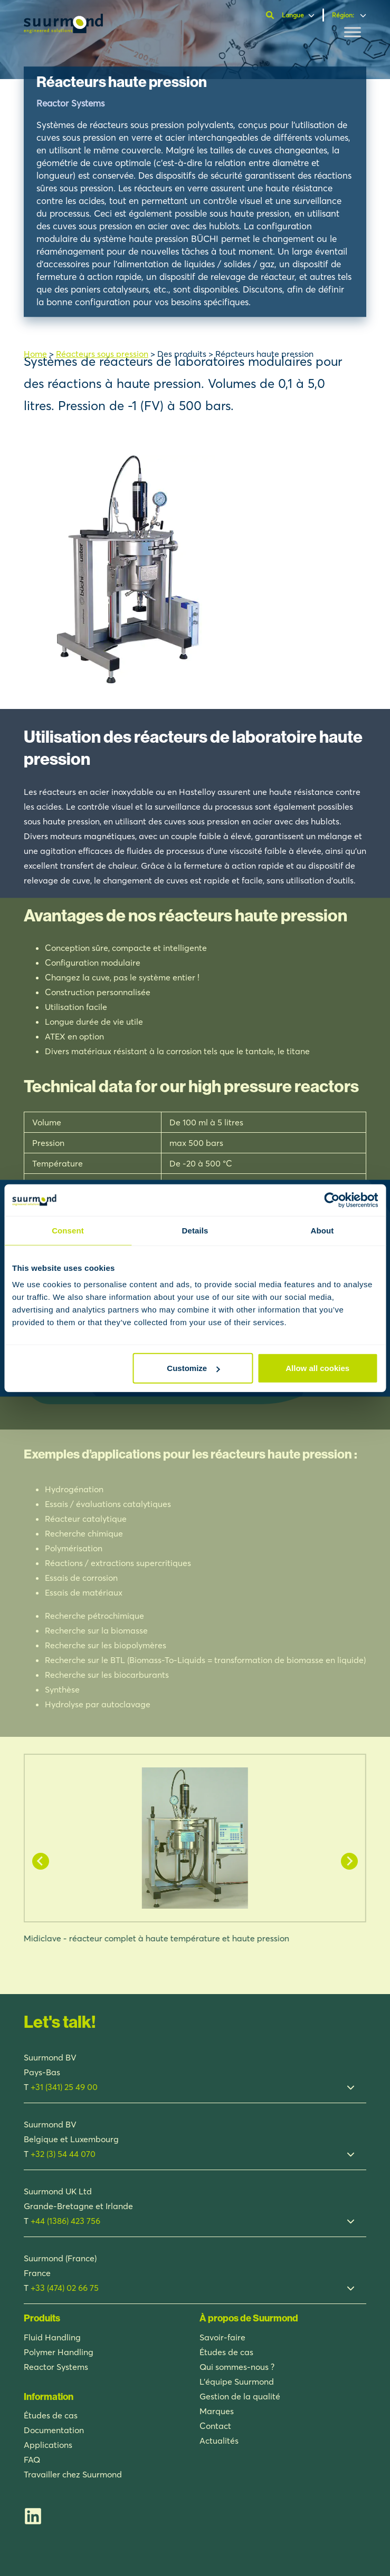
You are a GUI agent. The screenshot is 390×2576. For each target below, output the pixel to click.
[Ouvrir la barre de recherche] (271, 15)
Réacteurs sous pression (102, 353)
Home (35, 353)
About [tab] (322, 1230)
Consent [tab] (68, 1230)
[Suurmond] (63, 30)
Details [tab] (195, 1230)
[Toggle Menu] (352, 32)
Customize (193, 1368)
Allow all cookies (317, 1368)
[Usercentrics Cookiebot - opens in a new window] (332, 1200)
